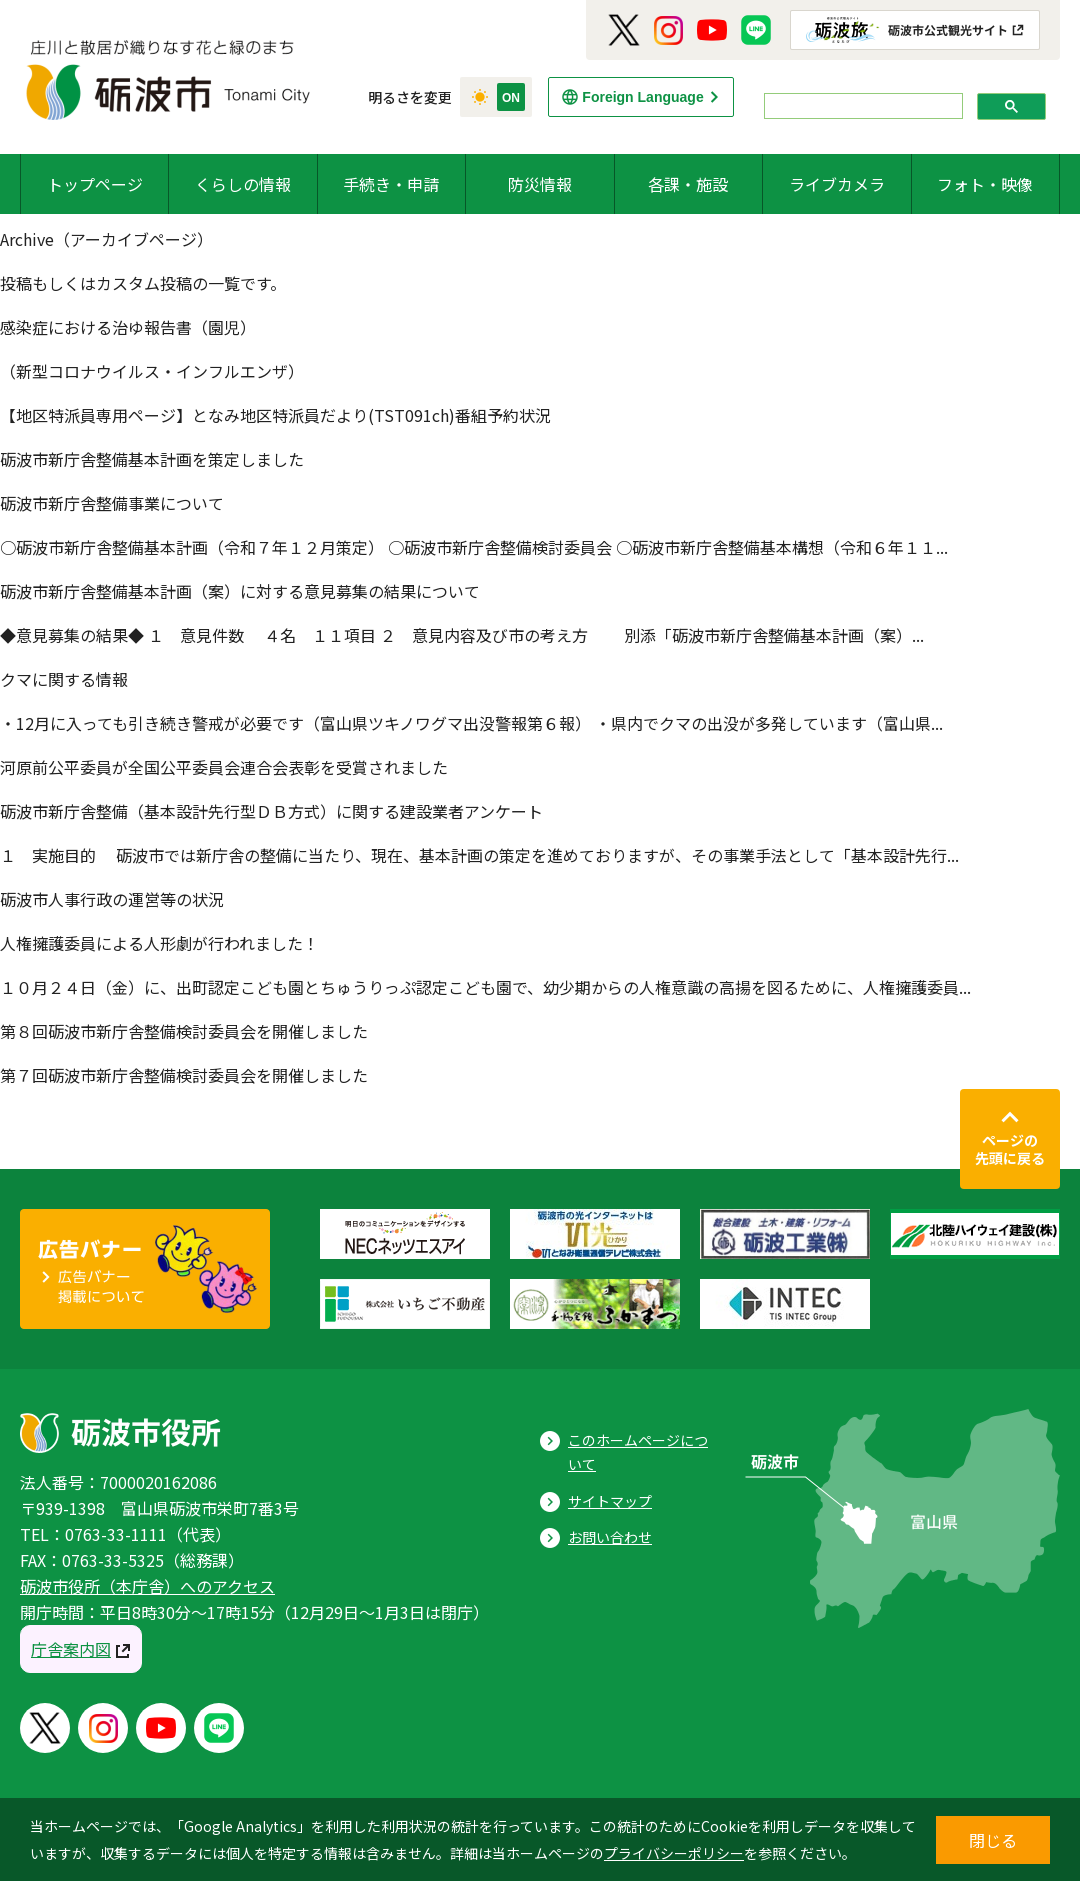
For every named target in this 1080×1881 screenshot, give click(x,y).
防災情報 (540, 184)
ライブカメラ (837, 184)
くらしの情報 (243, 184)
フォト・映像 (985, 184)
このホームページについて (638, 1452)
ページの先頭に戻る (1010, 1149)
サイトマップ (610, 1501)
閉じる (993, 1840)
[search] (861, 106)
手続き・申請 (391, 184)
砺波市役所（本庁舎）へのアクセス (147, 1586)
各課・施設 (688, 184)
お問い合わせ (610, 1537)
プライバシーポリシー (674, 1853)
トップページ (95, 184)
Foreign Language (642, 97)
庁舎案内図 (71, 1649)
